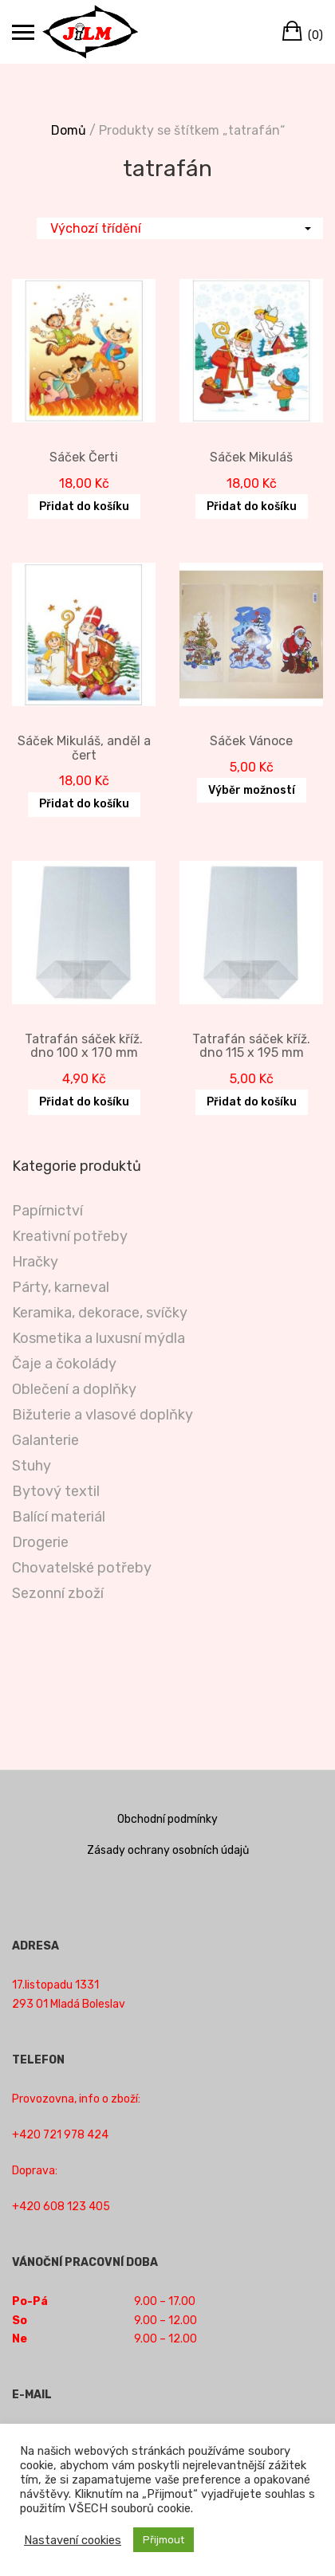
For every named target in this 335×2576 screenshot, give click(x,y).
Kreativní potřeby (70, 1236)
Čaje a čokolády (64, 1363)
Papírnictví (47, 1210)
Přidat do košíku (84, 506)
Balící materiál (58, 1517)
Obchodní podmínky (167, 1819)
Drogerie (40, 1542)
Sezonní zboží (58, 1593)
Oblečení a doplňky (74, 1389)
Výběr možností (251, 790)
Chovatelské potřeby (82, 1568)
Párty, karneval (60, 1287)
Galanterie (45, 1440)
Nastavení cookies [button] (72, 2540)
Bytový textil (56, 1491)
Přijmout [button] (163, 2540)
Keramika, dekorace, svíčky (99, 1312)
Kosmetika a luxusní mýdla (98, 1338)
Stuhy (31, 1466)
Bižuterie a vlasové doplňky (102, 1414)
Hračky (35, 1261)
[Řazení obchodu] (180, 228)
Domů (68, 130)
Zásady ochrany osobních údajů (168, 1850)
